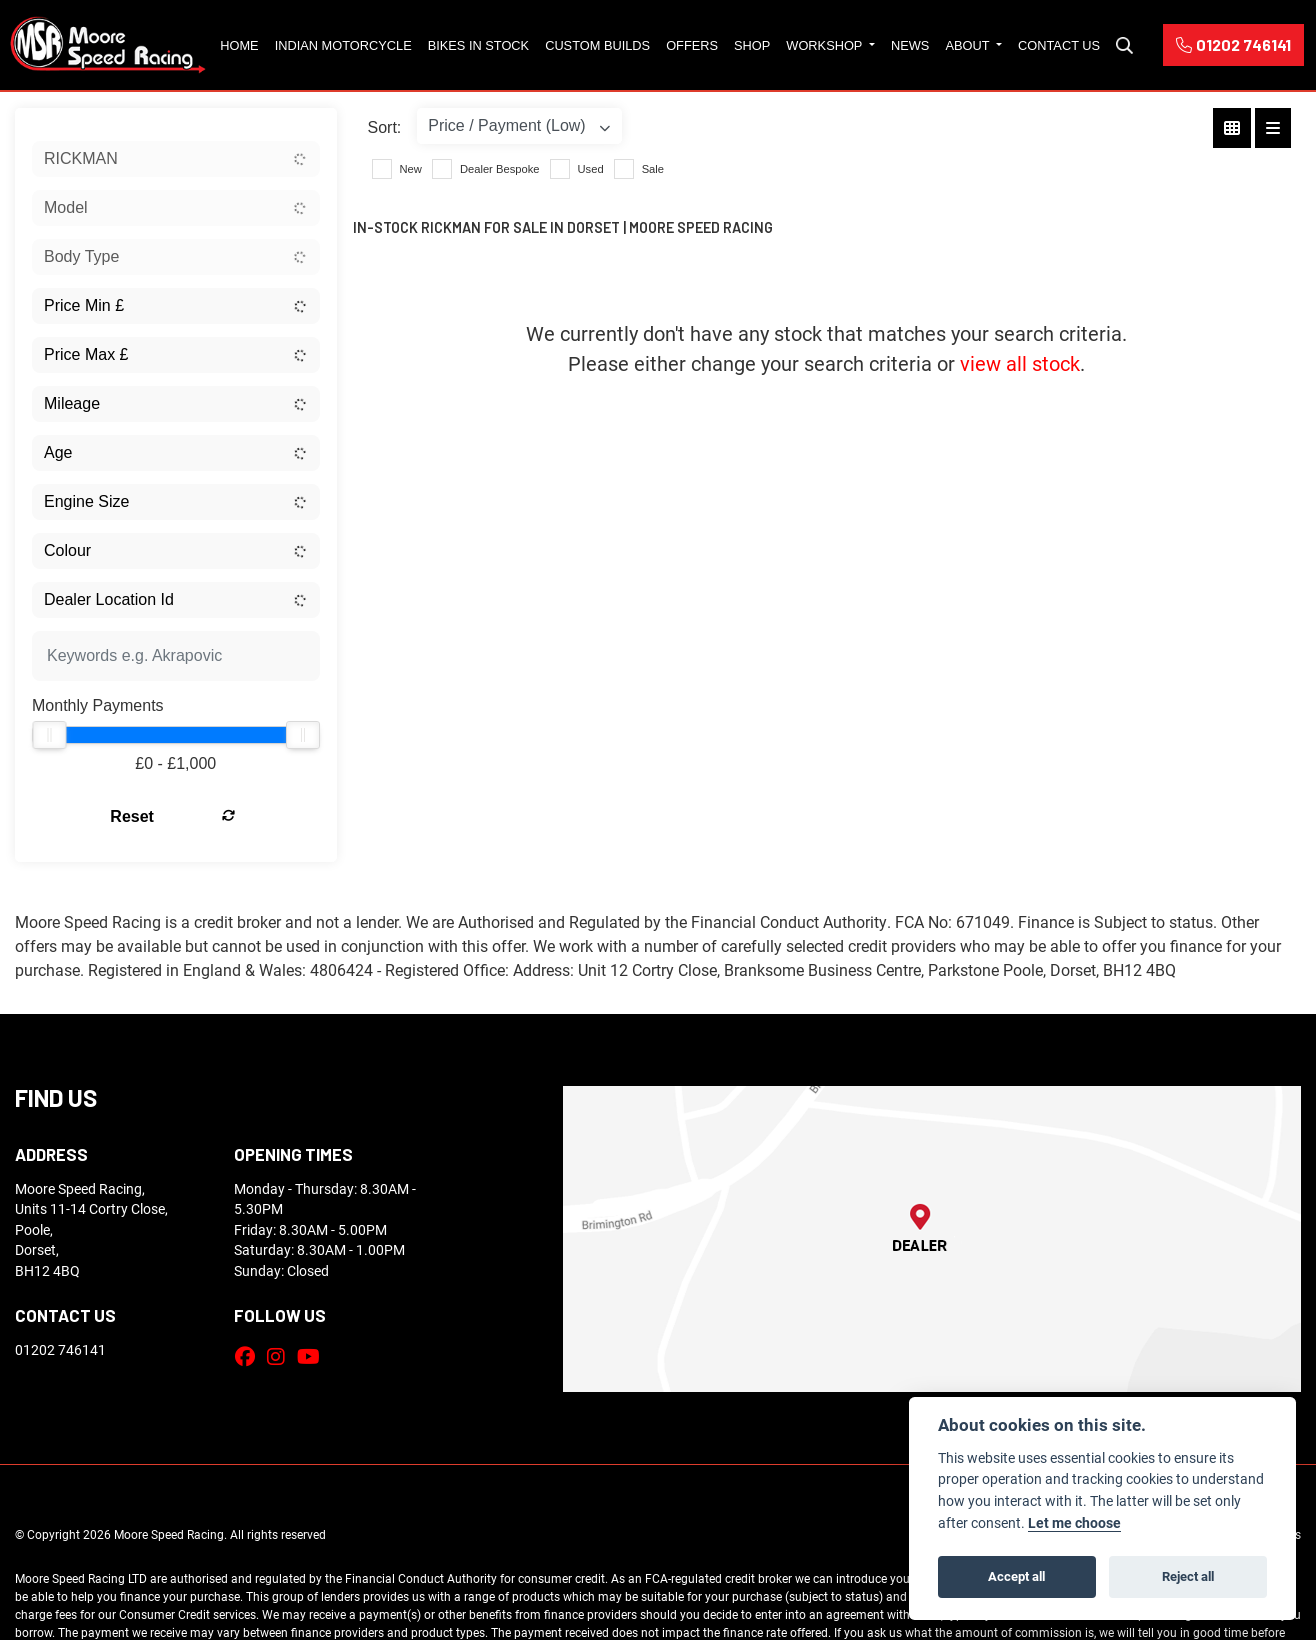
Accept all (1016, 1576)
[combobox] (176, 159)
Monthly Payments (98, 705)
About (968, 45)
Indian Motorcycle (343, 45)
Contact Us (1059, 45)
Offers (692, 45)
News (910, 45)
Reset (223, 816)
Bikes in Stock (478, 45)
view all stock (1020, 363)
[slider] (49, 735)
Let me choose (1074, 1523)
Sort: (385, 127)
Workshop (825, 45)
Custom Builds (597, 45)
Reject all (1188, 1576)
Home (239, 45)
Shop (752, 45)
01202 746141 (1233, 44)
